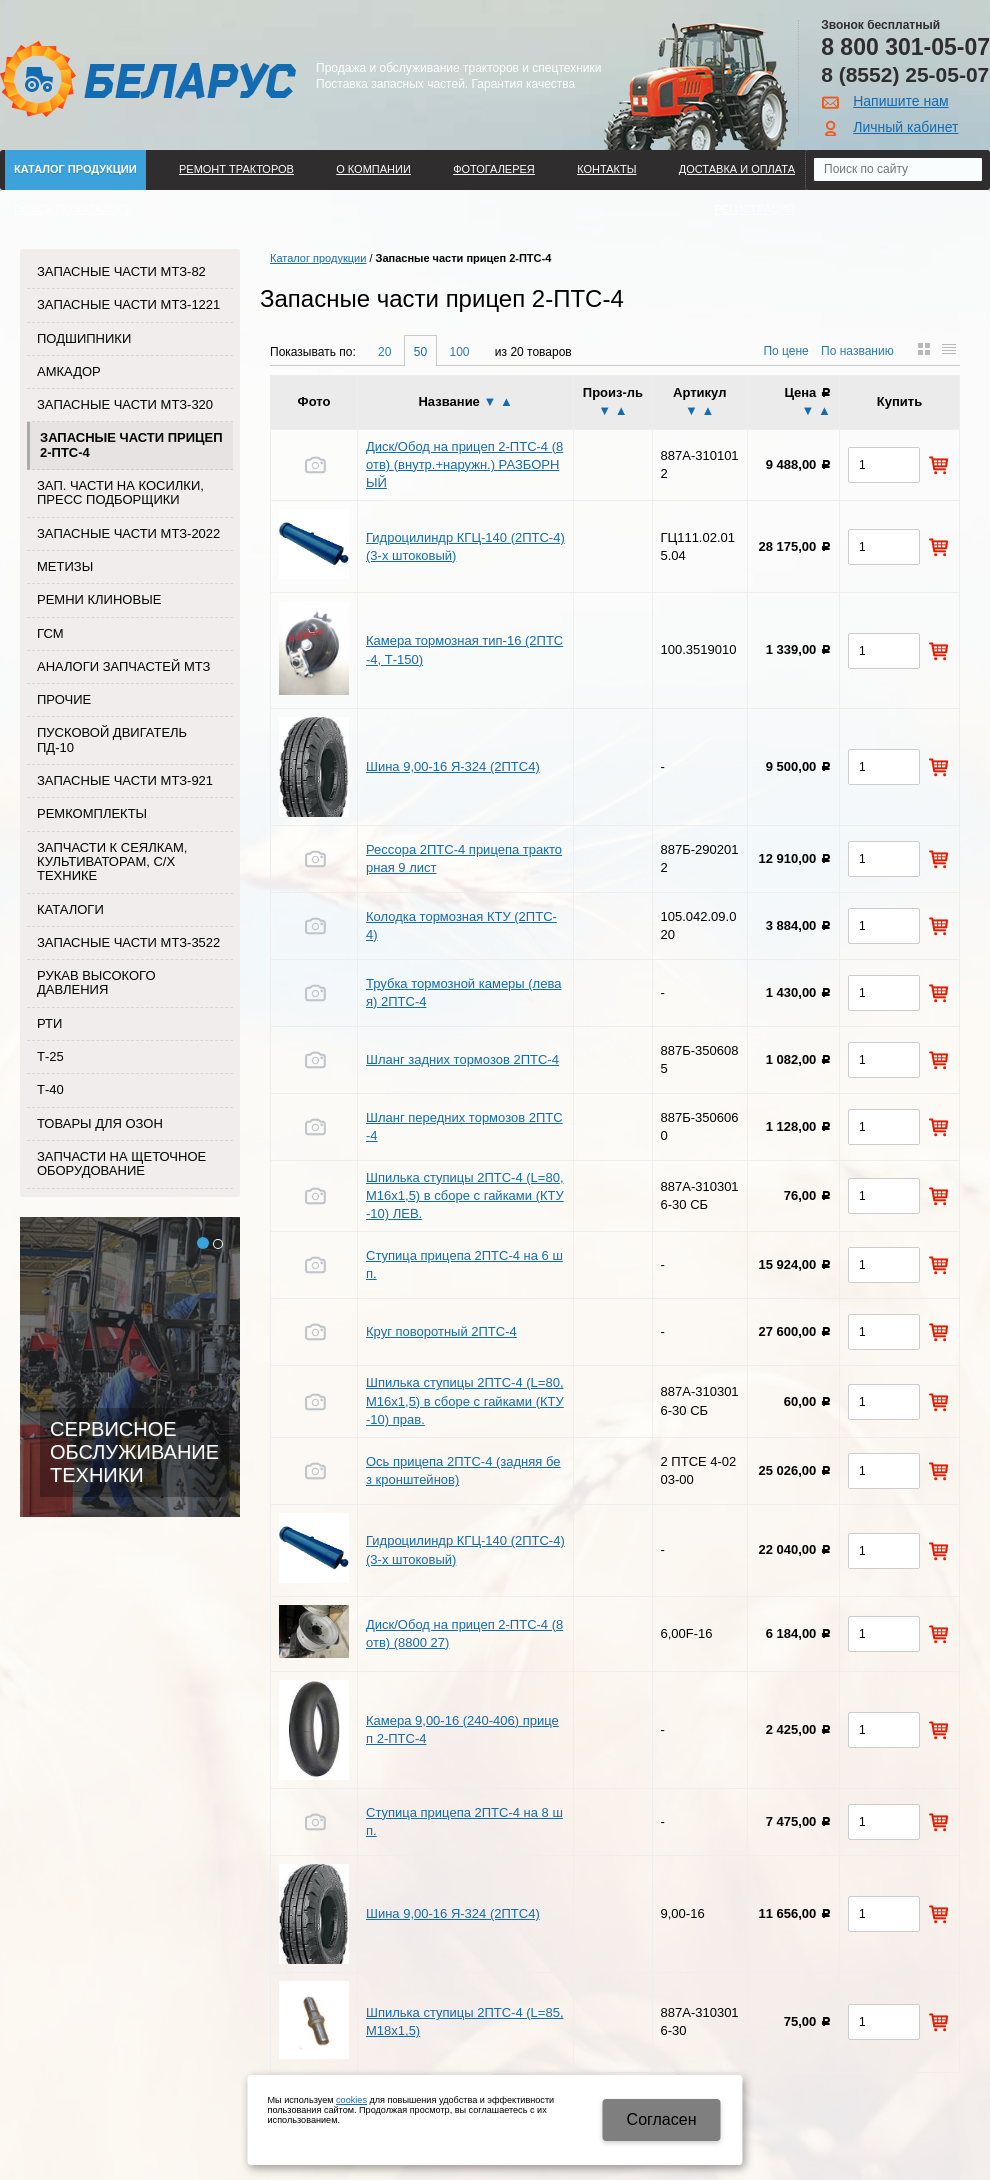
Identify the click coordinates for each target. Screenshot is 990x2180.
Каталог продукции (75, 169)
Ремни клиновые (99, 599)
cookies (351, 2100)
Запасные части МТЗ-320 (125, 404)
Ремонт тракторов (236, 169)
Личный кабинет (905, 127)
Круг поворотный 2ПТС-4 (441, 1331)
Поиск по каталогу (72, 209)
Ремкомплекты (92, 813)
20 (384, 352)
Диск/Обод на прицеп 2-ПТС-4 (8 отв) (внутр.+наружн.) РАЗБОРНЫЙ (464, 464)
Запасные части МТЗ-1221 (128, 304)
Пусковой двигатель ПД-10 (112, 739)
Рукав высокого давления (96, 982)
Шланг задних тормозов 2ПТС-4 (462, 1059)
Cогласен (662, 2119)
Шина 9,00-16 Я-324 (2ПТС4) (453, 766)
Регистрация (754, 209)
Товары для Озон (100, 1123)
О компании (373, 169)
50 (420, 352)
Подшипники (84, 338)
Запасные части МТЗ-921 (125, 780)
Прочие (64, 699)
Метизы (65, 566)
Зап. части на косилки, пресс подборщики (120, 492)
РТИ (49, 1023)
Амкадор (69, 371)
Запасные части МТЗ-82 (121, 271)
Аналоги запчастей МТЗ (123, 666)
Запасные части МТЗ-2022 (128, 533)
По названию (857, 351)
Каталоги (70, 909)
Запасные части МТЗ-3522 (128, 942)
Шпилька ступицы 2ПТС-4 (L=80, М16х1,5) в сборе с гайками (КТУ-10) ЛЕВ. (465, 1195)
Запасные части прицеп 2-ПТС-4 (131, 444)
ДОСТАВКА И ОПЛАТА (737, 169)
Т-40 (50, 1089)
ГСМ (50, 633)
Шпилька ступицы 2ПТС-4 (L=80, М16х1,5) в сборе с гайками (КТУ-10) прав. (465, 1400)
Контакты (606, 169)
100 (459, 352)
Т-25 (50, 1056)
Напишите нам (900, 101)
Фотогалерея (494, 169)
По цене (785, 351)
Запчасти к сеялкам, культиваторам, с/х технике (112, 862)
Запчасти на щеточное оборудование (121, 1163)
